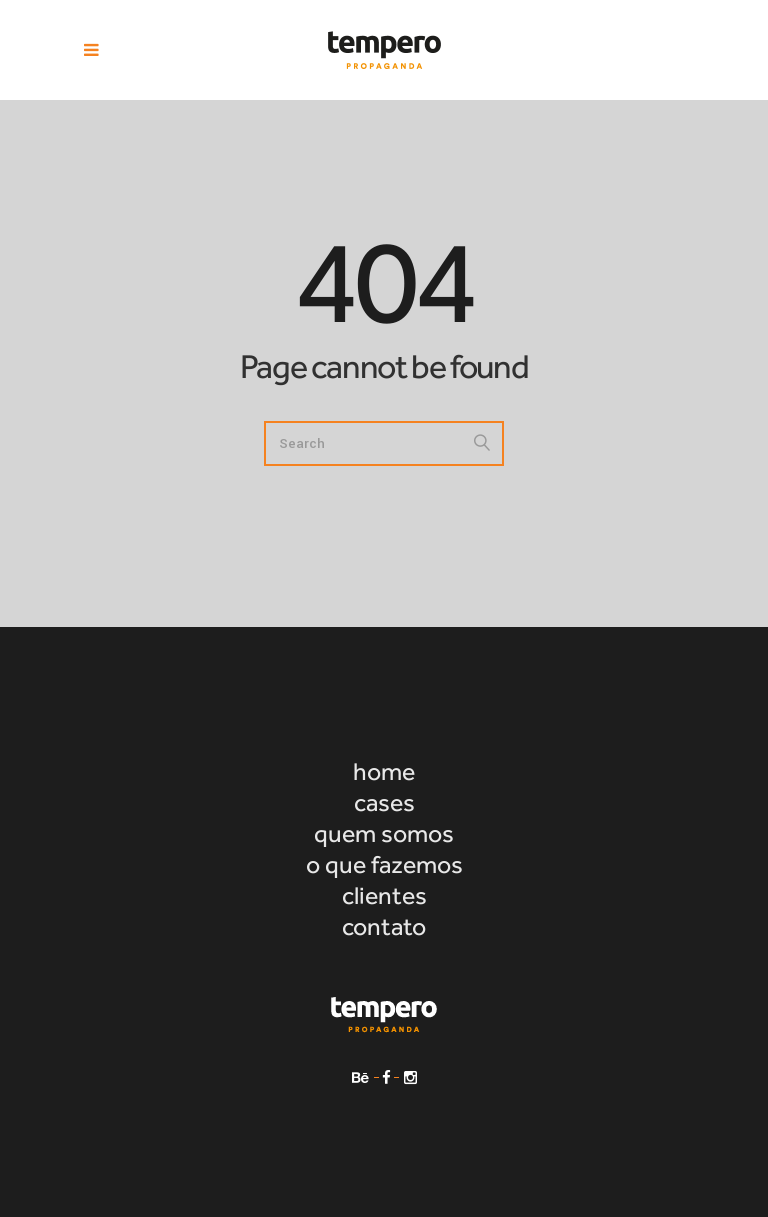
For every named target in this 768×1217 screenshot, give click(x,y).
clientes (384, 895)
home (384, 771)
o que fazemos (384, 864)
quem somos (384, 833)
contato (384, 926)
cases (384, 802)
